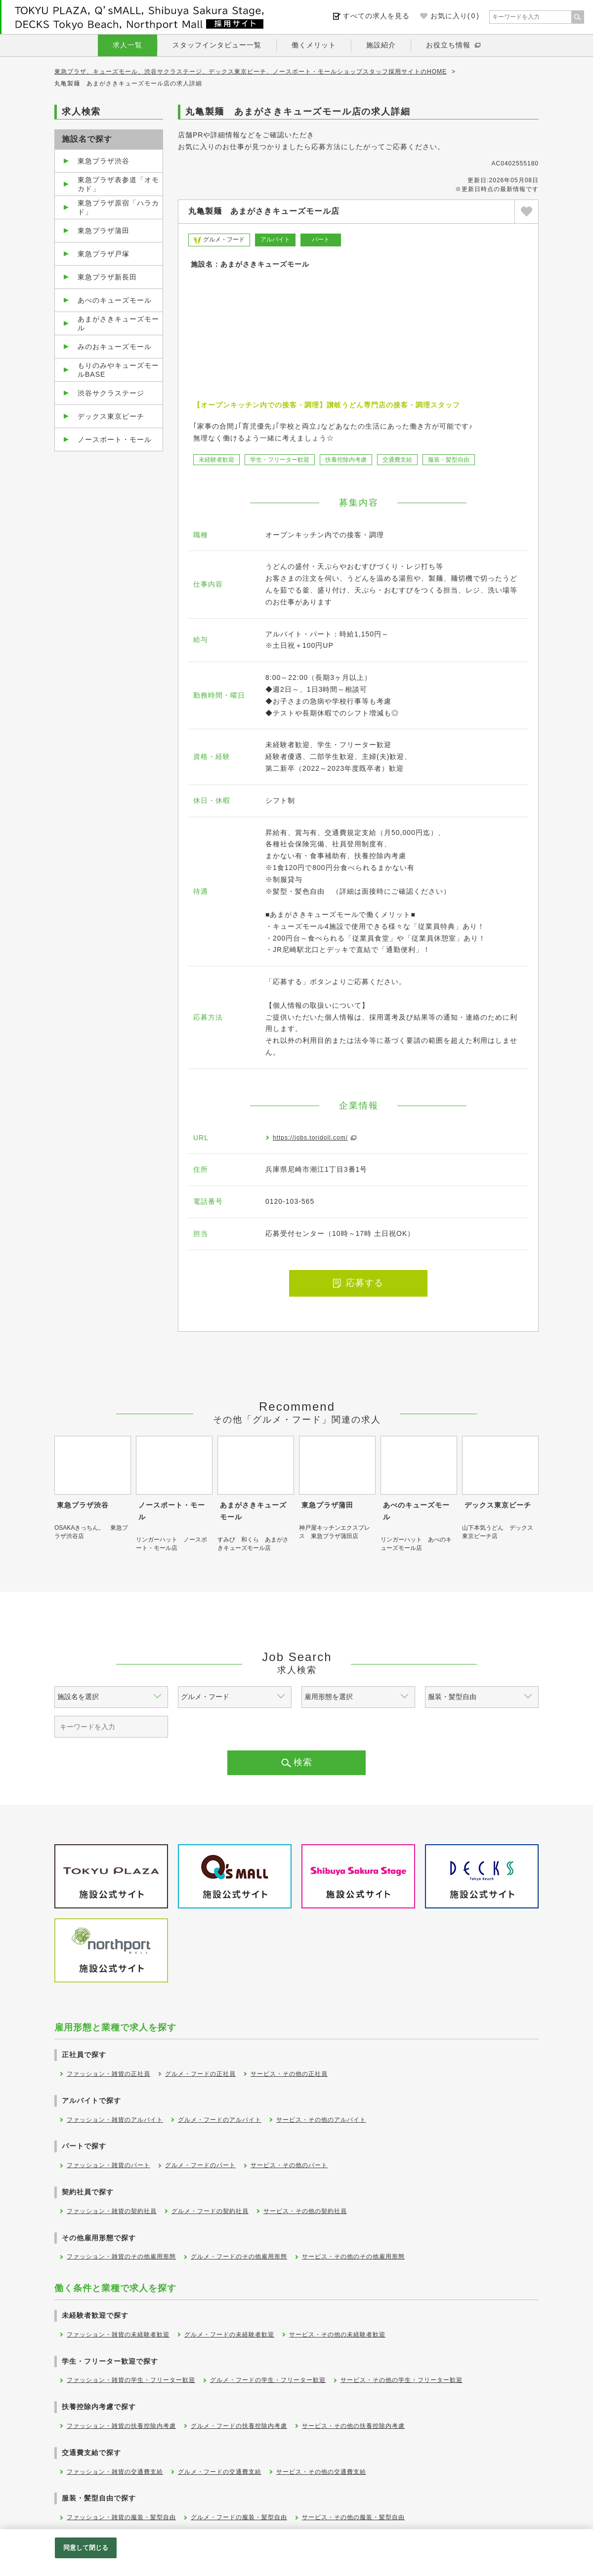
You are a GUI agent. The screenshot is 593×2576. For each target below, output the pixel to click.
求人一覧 (127, 45)
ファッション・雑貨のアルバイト (115, 2119)
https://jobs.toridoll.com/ (310, 1137)
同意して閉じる (86, 2547)
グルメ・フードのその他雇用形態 (239, 2256)
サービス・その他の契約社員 (305, 2211)
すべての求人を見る (376, 16)
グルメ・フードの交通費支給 (219, 2471)
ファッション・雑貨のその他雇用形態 (121, 2256)
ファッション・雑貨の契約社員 (112, 2211)
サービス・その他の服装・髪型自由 (353, 2517)
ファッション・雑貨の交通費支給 (115, 2471)
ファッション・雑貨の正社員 (108, 2073)
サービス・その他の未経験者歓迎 (337, 2334)
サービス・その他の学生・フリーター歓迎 (401, 2380)
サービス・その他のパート (289, 2165)
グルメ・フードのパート (200, 2165)
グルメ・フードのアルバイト (219, 2119)
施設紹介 (381, 45)
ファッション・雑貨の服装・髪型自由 (121, 2517)
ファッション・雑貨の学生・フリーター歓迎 (131, 2380)
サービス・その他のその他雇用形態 (353, 2256)
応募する (358, 1283)
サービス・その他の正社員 (289, 2073)
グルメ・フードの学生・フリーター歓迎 (268, 2380)
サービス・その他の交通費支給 (321, 2471)
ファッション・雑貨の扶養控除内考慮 (121, 2425)
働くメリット (314, 45)
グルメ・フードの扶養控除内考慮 (239, 2425)
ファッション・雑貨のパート (108, 2165)
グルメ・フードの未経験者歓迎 (229, 2334)
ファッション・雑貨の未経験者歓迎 (118, 2334)
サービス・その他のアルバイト (321, 2119)
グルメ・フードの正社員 (200, 2073)
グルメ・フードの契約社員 (210, 2211)
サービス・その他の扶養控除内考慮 (353, 2425)
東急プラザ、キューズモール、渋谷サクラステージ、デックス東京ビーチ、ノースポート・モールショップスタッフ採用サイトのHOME (250, 71)
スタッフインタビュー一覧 (216, 45)
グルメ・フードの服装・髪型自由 (239, 2517)
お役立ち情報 (448, 45)
